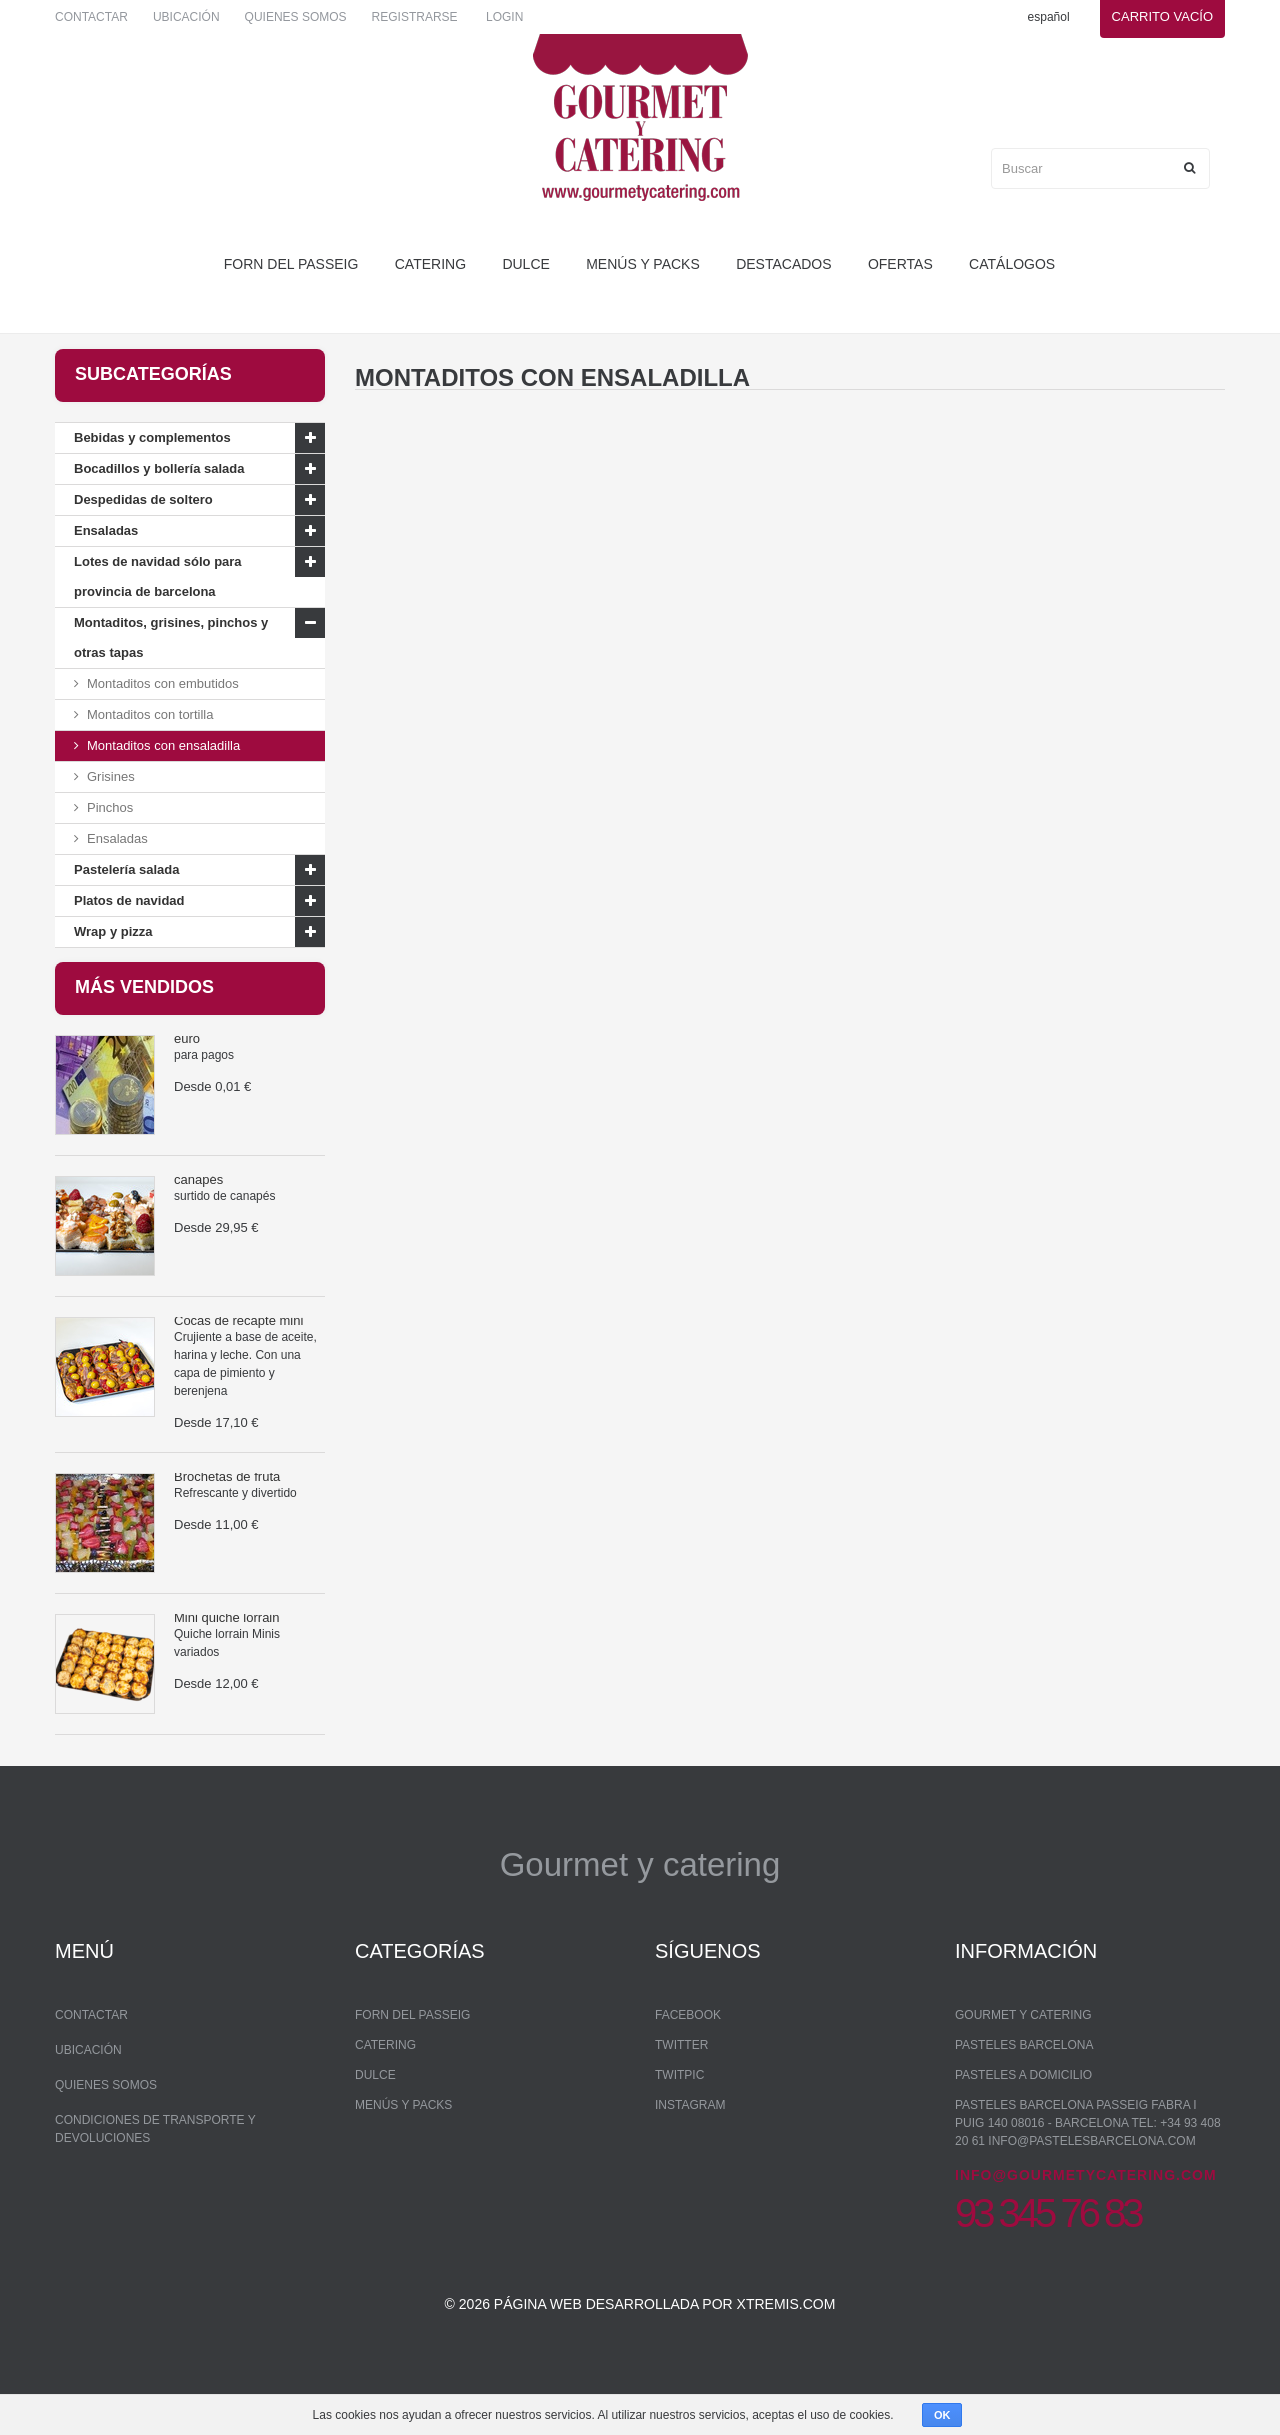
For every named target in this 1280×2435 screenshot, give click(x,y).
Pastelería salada (127, 869)
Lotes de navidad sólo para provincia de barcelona (158, 576)
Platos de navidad (129, 900)
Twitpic (679, 2121)
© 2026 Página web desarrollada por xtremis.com (640, 2361)
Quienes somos (296, 17)
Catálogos (1012, 264)
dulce (525, 264)
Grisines (111, 776)
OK (942, 2415)
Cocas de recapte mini (238, 1336)
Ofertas (900, 264)
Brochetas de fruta (227, 1492)
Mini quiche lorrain (227, 1633)
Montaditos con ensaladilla (163, 745)
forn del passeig (291, 264)
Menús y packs (643, 264)
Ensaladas (106, 530)
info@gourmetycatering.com (1086, 2221)
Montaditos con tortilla (150, 714)
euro (187, 1054)
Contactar (91, 17)
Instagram (690, 2151)
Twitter (681, 2091)
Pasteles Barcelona (1024, 2091)
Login (504, 17)
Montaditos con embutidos (163, 683)
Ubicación (186, 17)
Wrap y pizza (113, 931)
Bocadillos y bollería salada (159, 468)
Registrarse (415, 17)
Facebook (688, 2061)
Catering (430, 264)
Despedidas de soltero (143, 499)
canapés (198, 1195)
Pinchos (110, 807)
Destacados (783, 264)
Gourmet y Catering (1023, 2061)
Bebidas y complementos (152, 437)
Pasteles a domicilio (1023, 2121)
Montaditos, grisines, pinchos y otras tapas (171, 637)
